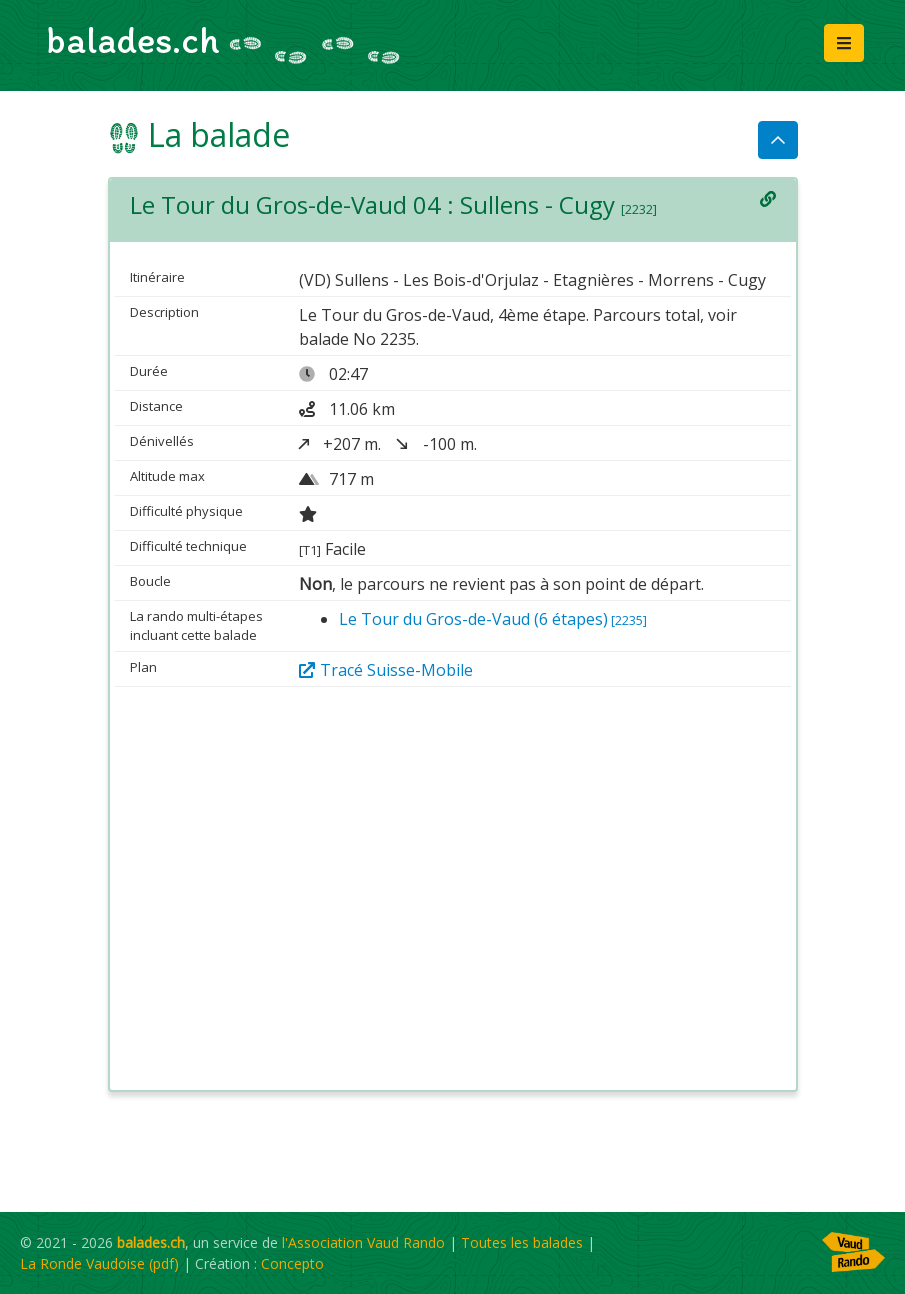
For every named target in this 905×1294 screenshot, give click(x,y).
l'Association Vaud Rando (363, 1242)
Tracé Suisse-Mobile (386, 670)
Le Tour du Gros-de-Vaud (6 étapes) (493, 619)
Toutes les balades (522, 1242)
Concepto (292, 1263)
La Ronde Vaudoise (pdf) (99, 1263)
